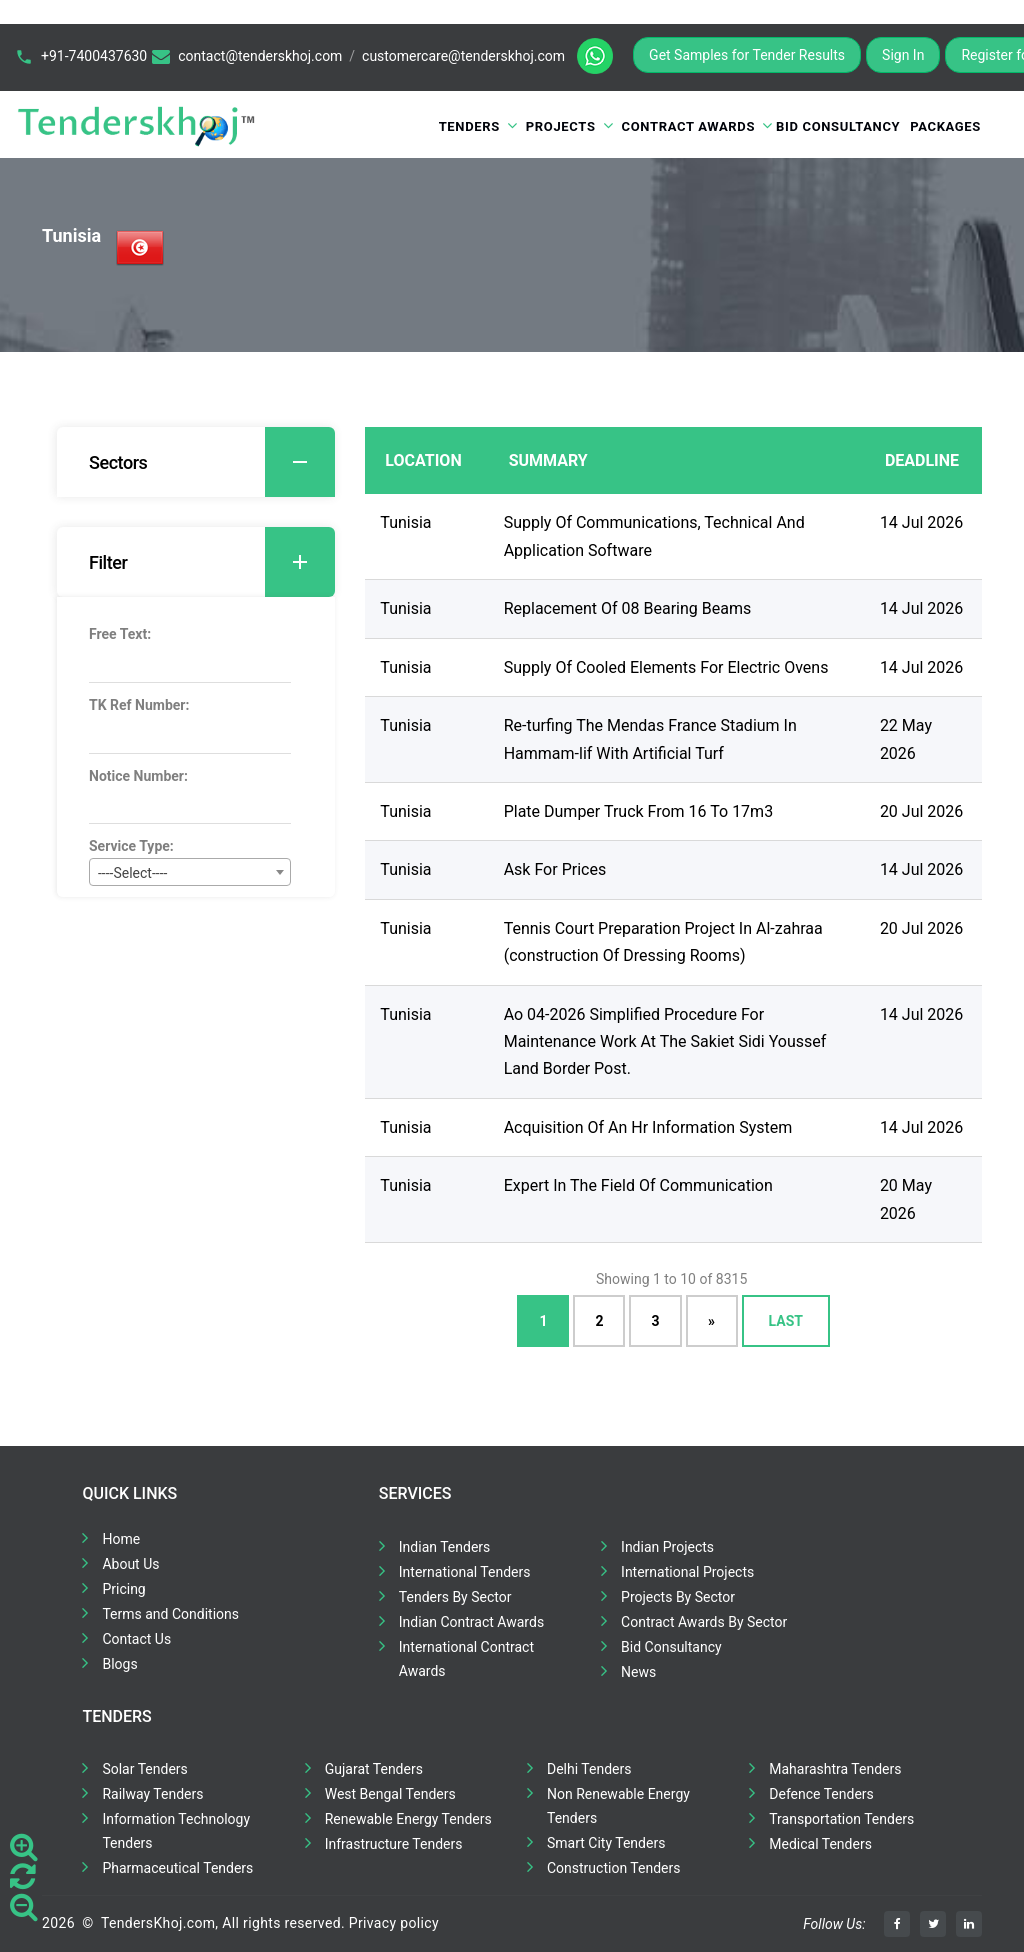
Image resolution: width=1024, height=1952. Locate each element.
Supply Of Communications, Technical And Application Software (654, 536)
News (638, 1672)
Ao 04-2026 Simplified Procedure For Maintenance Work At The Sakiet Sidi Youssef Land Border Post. (665, 1042)
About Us (130, 1564)
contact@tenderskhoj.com (260, 56)
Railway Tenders (152, 1794)
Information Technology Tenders (176, 1831)
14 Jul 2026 (921, 522)
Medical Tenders (820, 1844)
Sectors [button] (212, 462)
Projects (561, 126)
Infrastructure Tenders (394, 1844)
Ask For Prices (555, 869)
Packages (945, 126)
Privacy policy (394, 1923)
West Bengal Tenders (390, 1794)
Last (786, 1321)
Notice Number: (138, 776)
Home (121, 1539)
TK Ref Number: (139, 705)
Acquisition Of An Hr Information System (648, 1127)
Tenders (469, 126)
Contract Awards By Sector (704, 1622)
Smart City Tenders (606, 1843)
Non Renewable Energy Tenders (618, 1806)
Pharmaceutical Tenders (177, 1868)
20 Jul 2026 (921, 811)
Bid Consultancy (838, 126)
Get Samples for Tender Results (747, 55)
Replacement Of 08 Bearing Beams (628, 608)
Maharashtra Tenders (835, 1769)
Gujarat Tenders (374, 1769)
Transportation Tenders (841, 1819)
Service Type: (131, 846)
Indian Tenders (445, 1547)
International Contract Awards (466, 1659)
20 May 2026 (906, 1199)
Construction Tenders (613, 1868)
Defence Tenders (821, 1794)
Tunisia (405, 522)
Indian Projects (667, 1547)
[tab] (196, 462)
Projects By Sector (678, 1597)
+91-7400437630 (94, 56)
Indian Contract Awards (471, 1622)
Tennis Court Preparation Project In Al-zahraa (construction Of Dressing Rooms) (663, 942)
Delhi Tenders (589, 1769)
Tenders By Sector (455, 1597)
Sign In (903, 55)
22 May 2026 (906, 739)
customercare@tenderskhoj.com (463, 56)
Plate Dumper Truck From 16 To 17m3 (638, 811)
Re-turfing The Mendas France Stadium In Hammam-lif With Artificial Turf (650, 739)
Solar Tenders (144, 1769)
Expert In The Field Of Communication (638, 1185)
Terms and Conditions (170, 1614)
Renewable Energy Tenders (408, 1819)
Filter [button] (212, 562)
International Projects (687, 1572)
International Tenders (465, 1572)
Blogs (119, 1664)
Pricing (123, 1589)
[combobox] (190, 872)
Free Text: (120, 634)
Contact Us (136, 1639)
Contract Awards (689, 126)
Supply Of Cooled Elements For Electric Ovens (666, 667)
